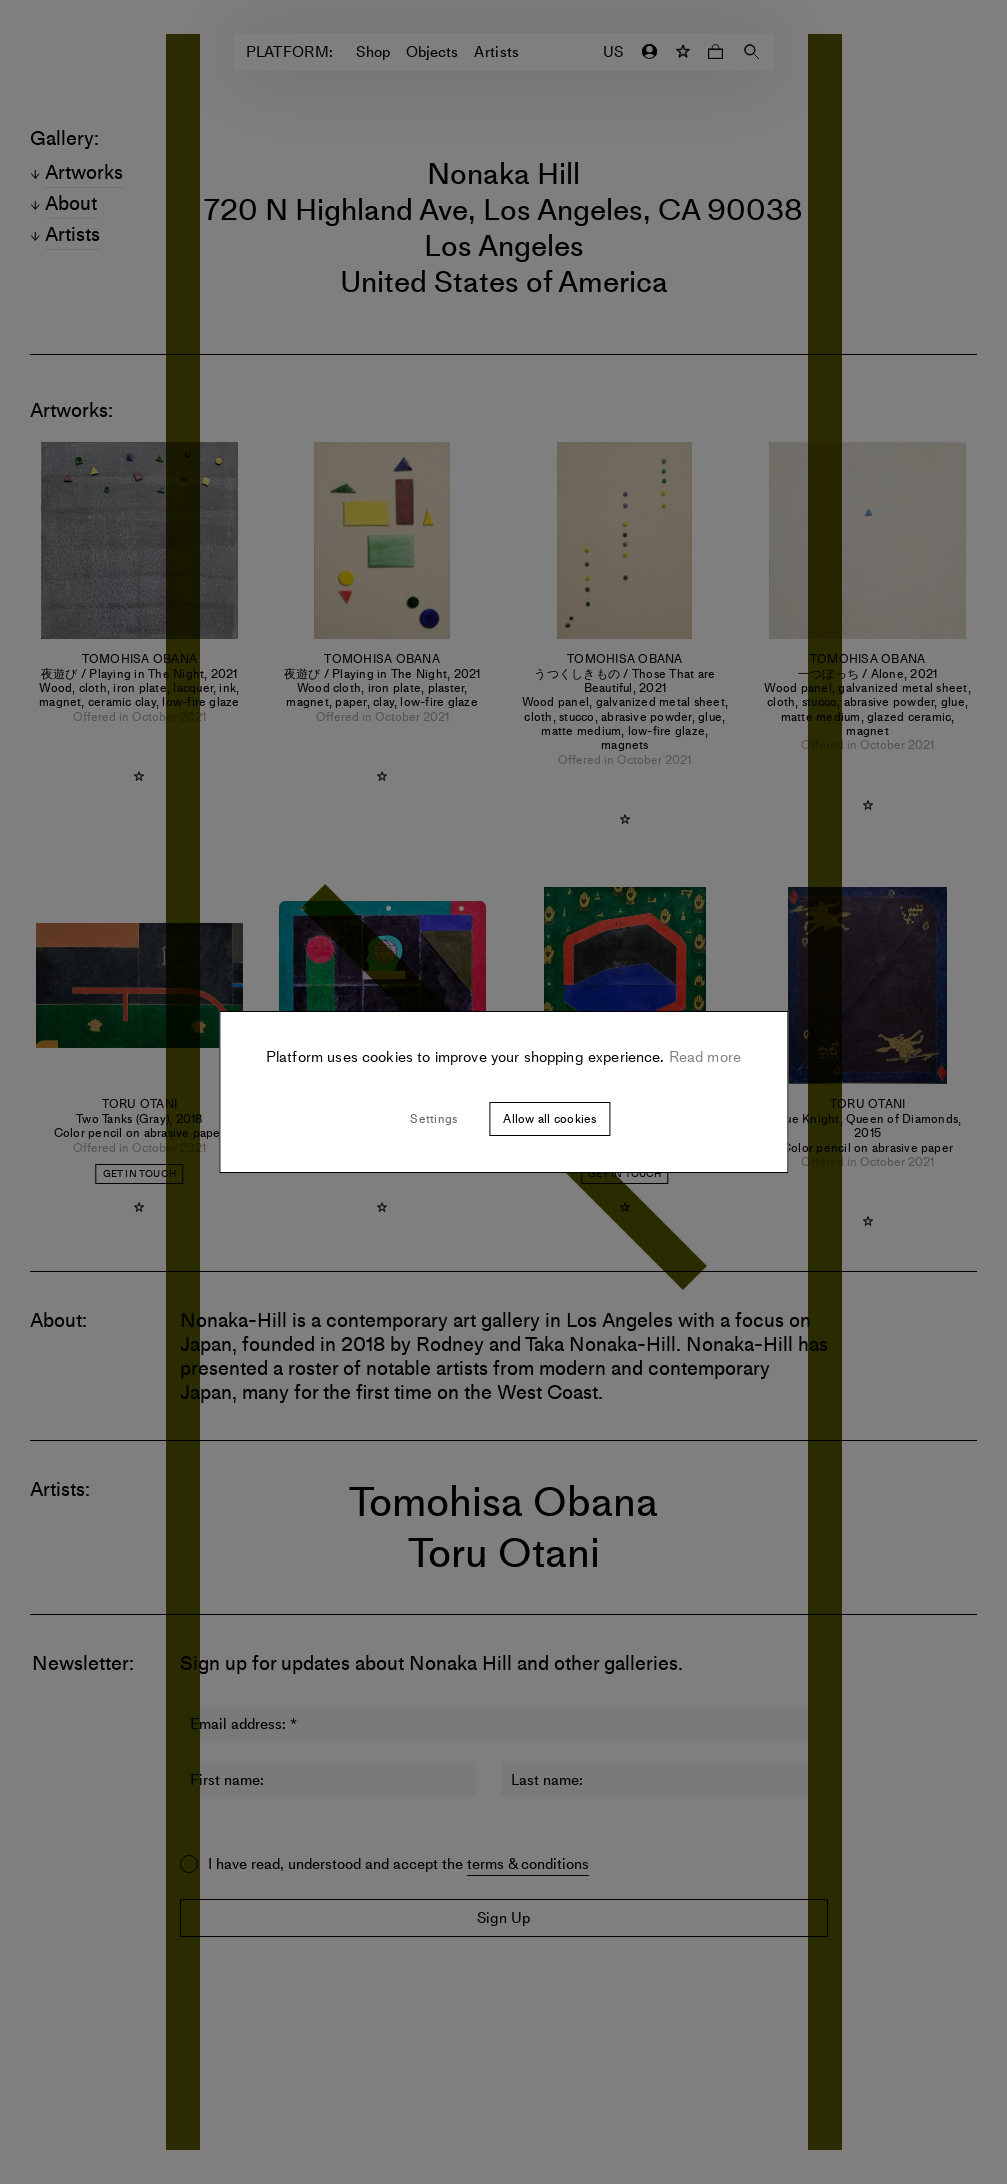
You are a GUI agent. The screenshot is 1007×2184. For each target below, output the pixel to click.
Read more (703, 1057)
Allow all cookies (549, 1119)
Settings (433, 1119)
